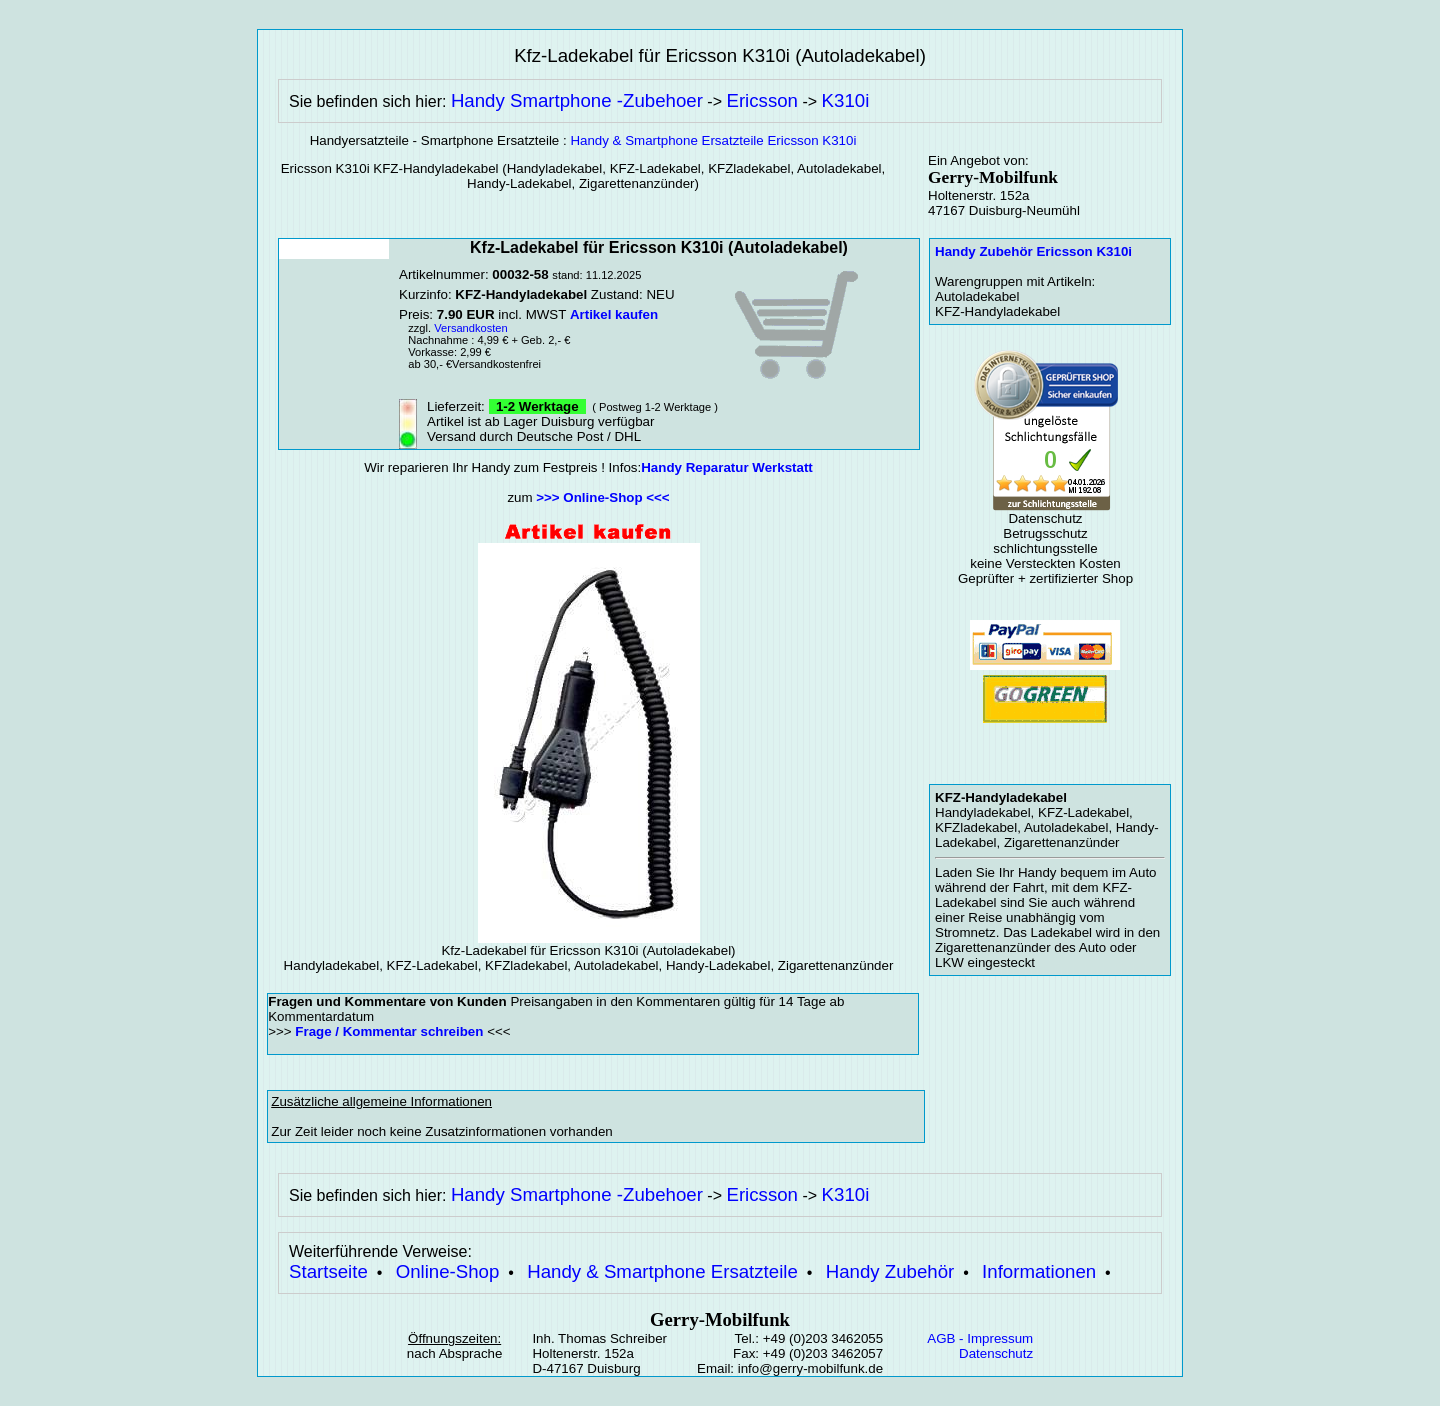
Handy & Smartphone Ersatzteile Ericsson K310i (713, 140)
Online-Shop (448, 1271)
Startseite (328, 1271)
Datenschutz (996, 1353)
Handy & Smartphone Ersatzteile (662, 1271)
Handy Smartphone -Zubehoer (577, 100)
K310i (846, 100)
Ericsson (762, 100)
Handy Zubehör (890, 1271)
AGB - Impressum (980, 1338)
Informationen (1039, 1271)
